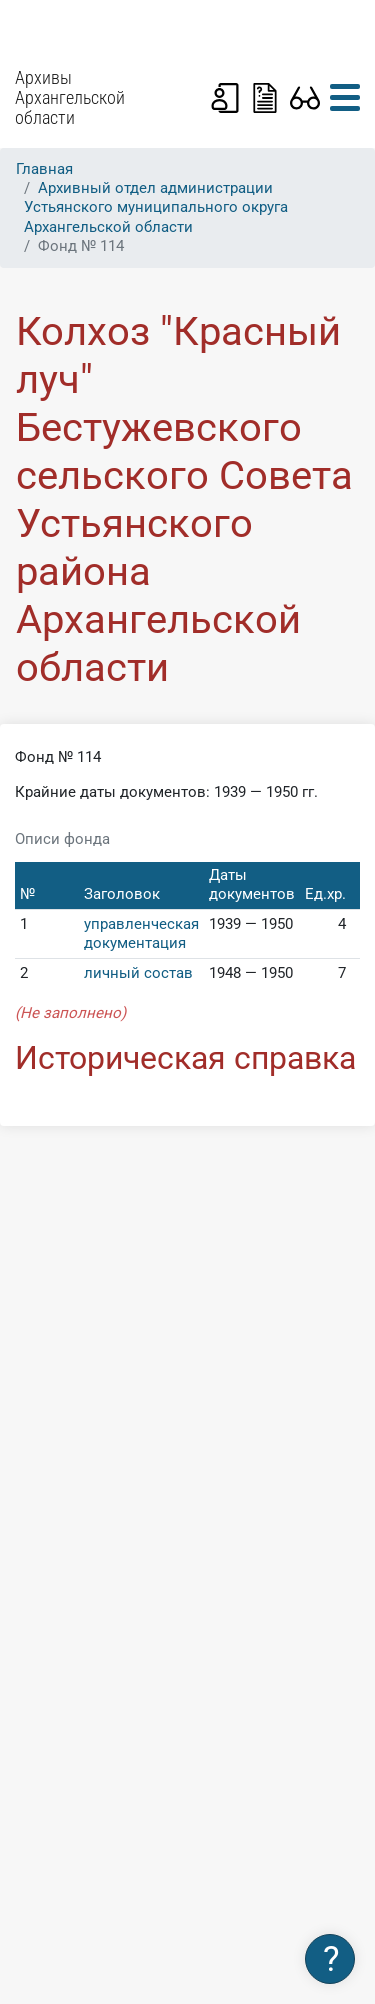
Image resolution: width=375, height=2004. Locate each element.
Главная (44, 169)
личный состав (138, 973)
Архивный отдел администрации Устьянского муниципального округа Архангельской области (156, 207)
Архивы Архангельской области (70, 98)
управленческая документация (141, 933)
